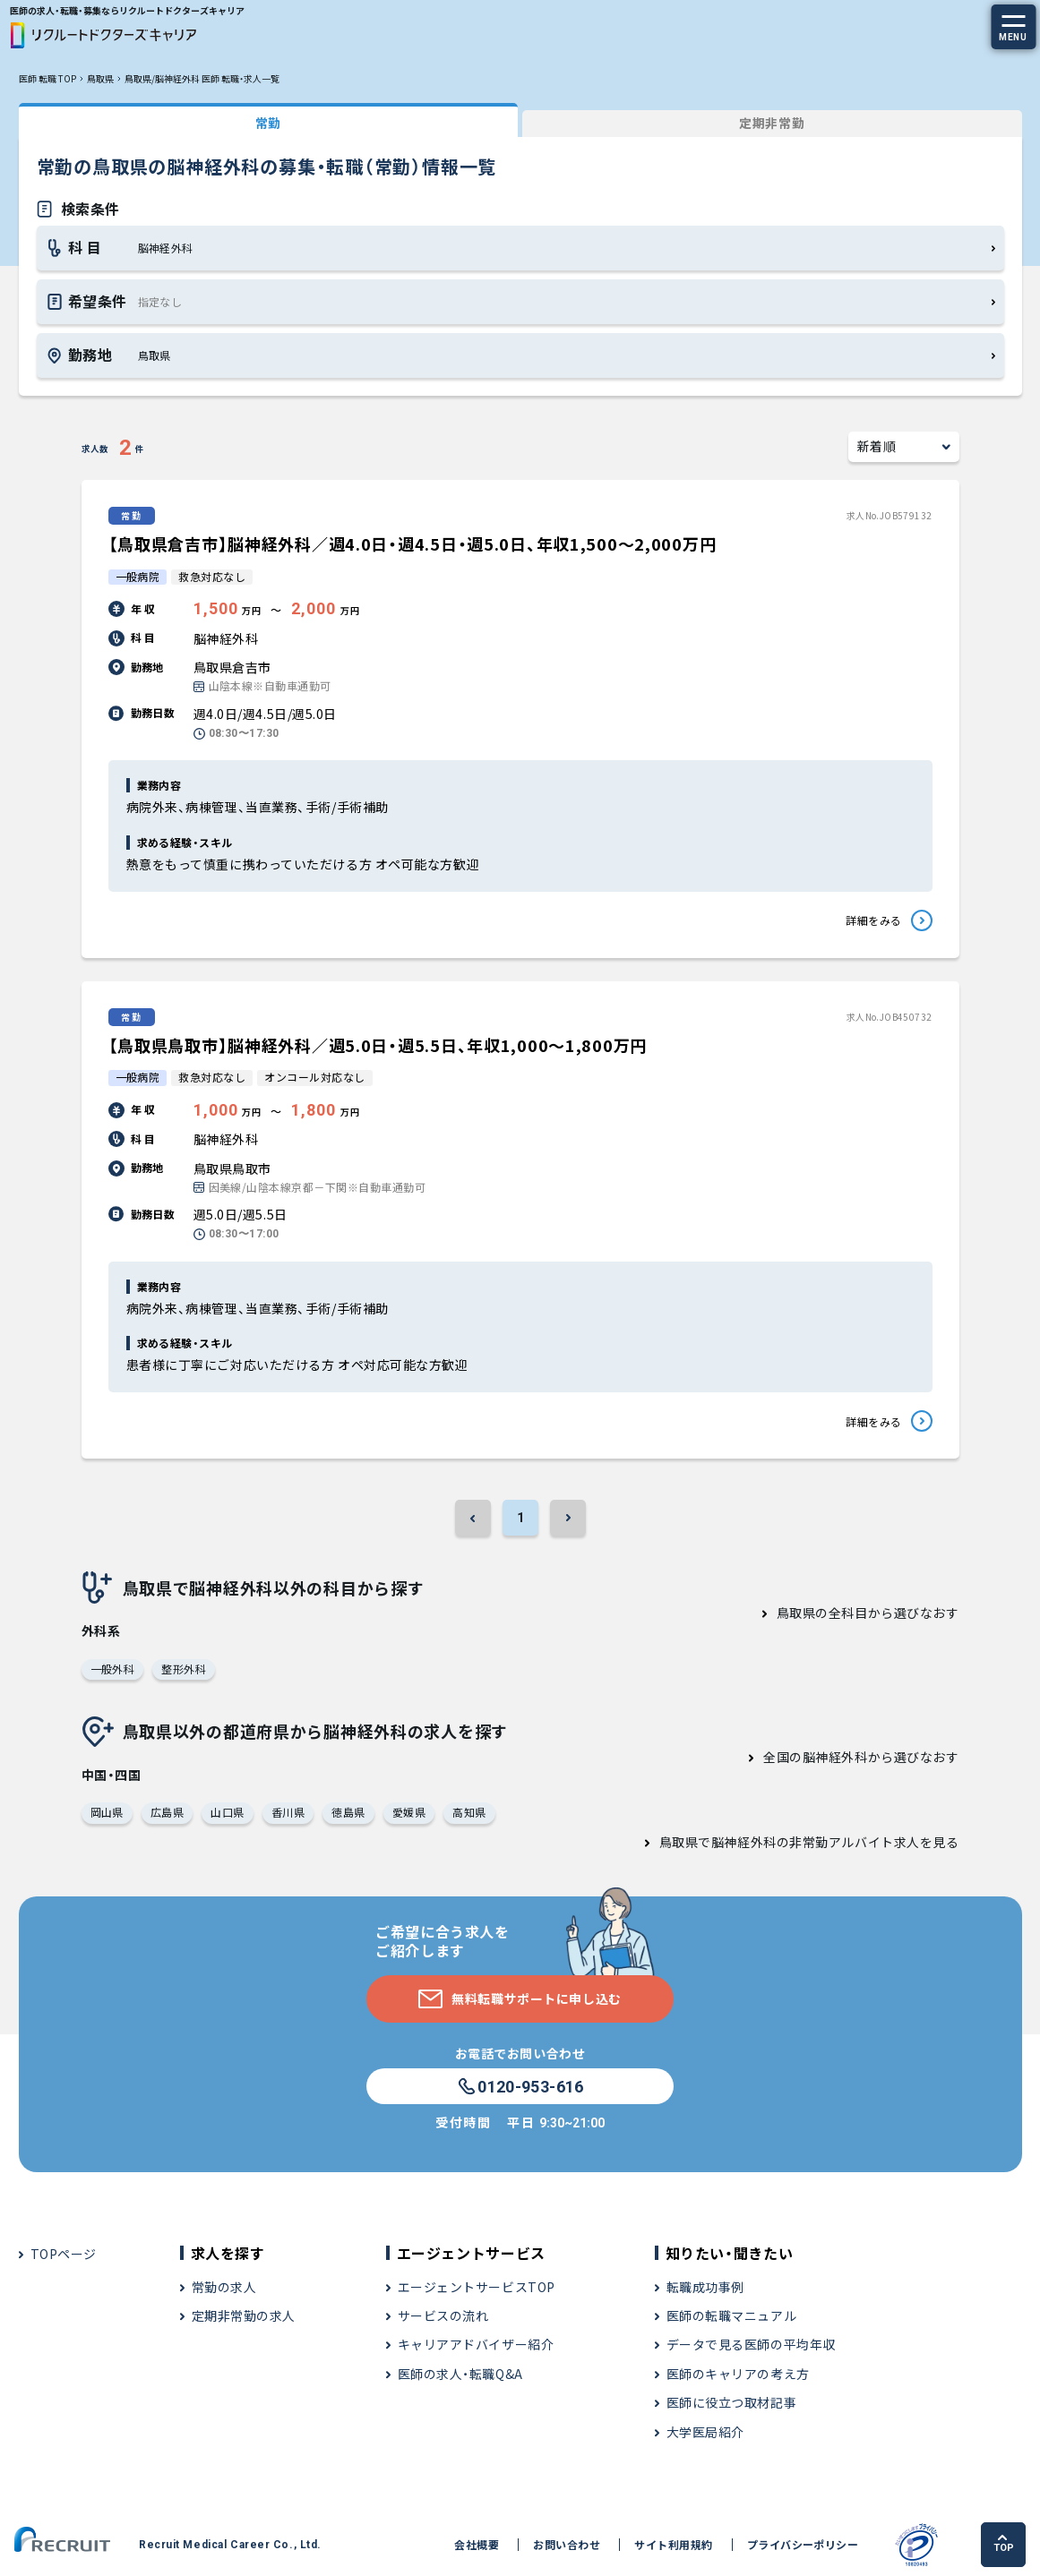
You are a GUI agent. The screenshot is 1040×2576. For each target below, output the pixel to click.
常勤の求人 (224, 2287)
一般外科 (112, 1668)
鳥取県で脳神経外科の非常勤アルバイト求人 (789, 1842)
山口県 (227, 1811)
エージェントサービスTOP (476, 2287)
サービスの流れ (443, 2315)
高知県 (469, 1811)
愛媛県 (408, 1811)
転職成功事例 (705, 2287)
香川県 (288, 1811)
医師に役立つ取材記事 (731, 2402)
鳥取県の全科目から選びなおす (868, 1613)
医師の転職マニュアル (731, 2315)
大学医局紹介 (705, 2432)
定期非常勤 (771, 123)
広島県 (167, 1811)
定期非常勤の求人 (244, 2315)
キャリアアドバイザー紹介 (476, 2344)
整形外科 (183, 1668)
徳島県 (348, 1811)
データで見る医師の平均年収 (751, 2344)
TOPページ (63, 2254)
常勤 (268, 123)
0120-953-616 (519, 2087)
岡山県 (107, 1811)
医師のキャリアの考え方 (738, 2374)
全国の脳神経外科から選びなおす (860, 1757)
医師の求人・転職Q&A (460, 2374)
